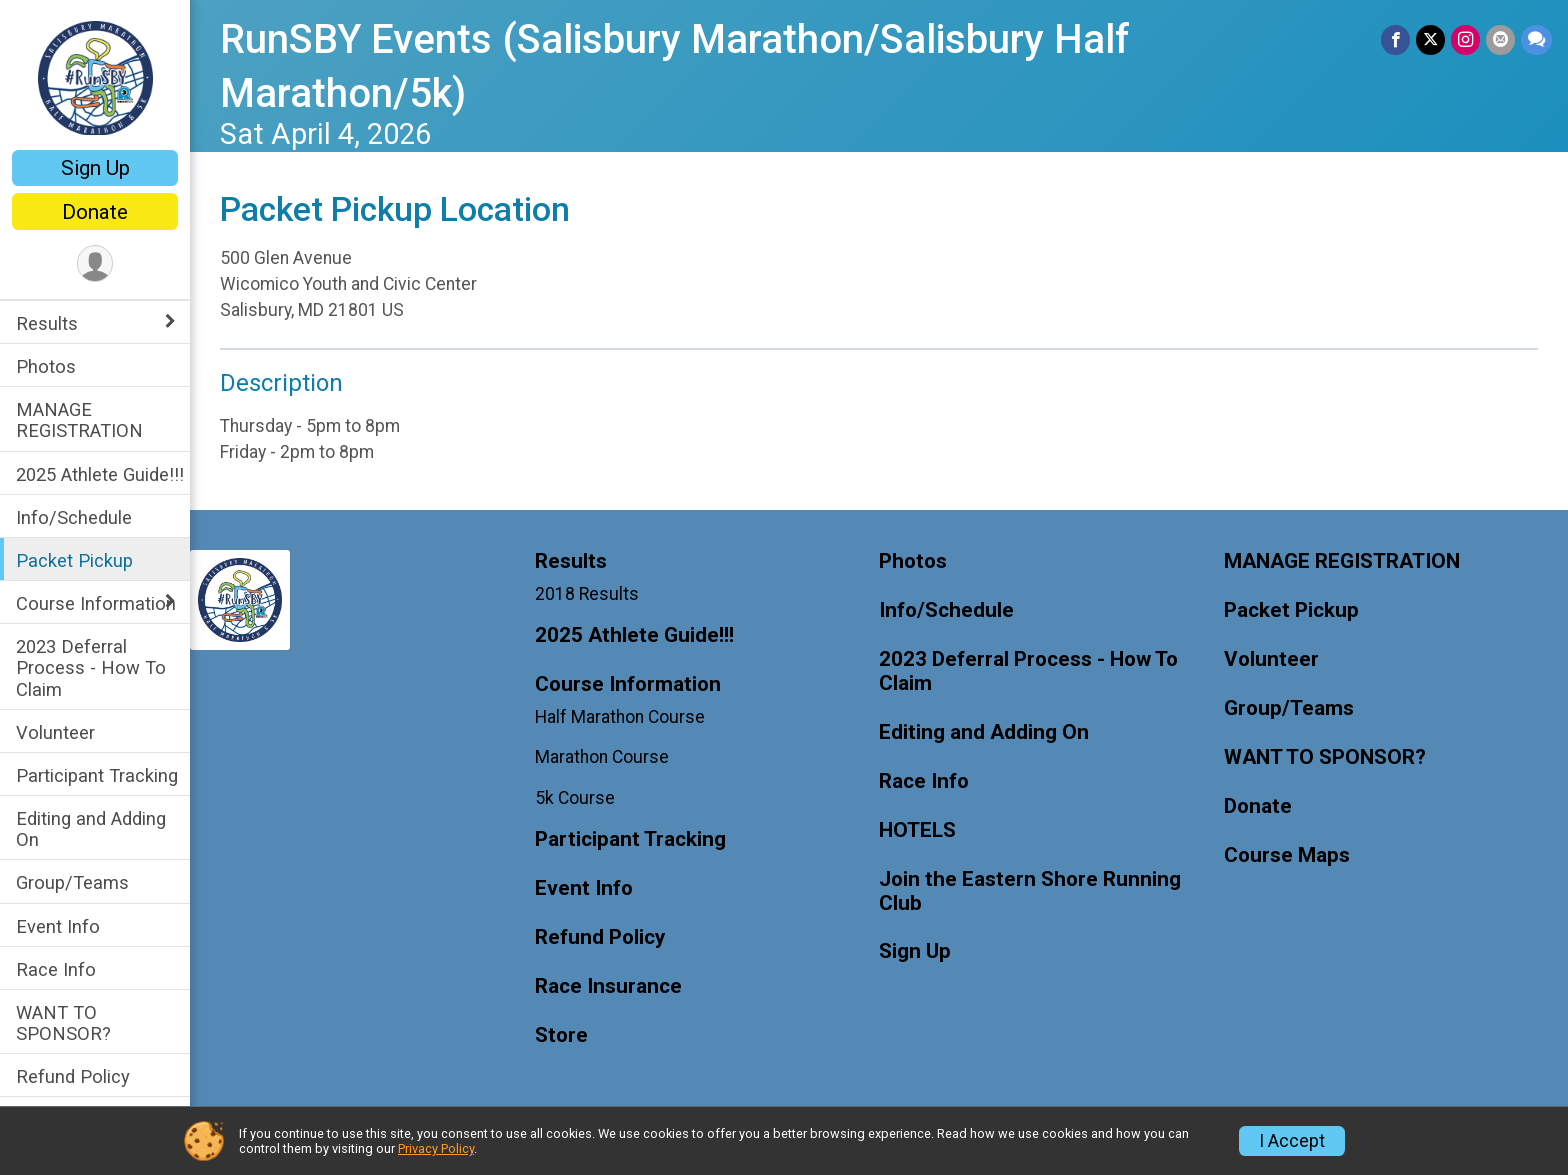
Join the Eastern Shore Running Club (1030, 891)
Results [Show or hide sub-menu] (47, 323)
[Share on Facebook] (1395, 39)
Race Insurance (608, 986)
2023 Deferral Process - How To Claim (91, 667)
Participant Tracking (97, 775)
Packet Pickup (74, 560)
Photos (46, 366)
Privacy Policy (436, 1148)
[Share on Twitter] (1430, 39)
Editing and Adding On (91, 829)
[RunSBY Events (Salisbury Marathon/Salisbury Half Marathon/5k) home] (95, 77)
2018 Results (587, 594)
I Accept (1292, 1141)
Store (561, 1035)
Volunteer (55, 732)
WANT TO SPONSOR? (63, 1023)
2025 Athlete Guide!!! (100, 474)
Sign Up (95, 168)
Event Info (58, 926)
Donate (95, 212)
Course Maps (1287, 855)
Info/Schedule (74, 517)
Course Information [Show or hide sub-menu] (96, 603)
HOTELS (917, 830)
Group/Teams (72, 882)
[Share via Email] (1500, 39)
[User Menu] (95, 263)
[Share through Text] (1536, 39)
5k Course (575, 798)
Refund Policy (73, 1076)
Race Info (56, 969)
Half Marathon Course (620, 717)
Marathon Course (602, 757)
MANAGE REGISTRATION (79, 420)
